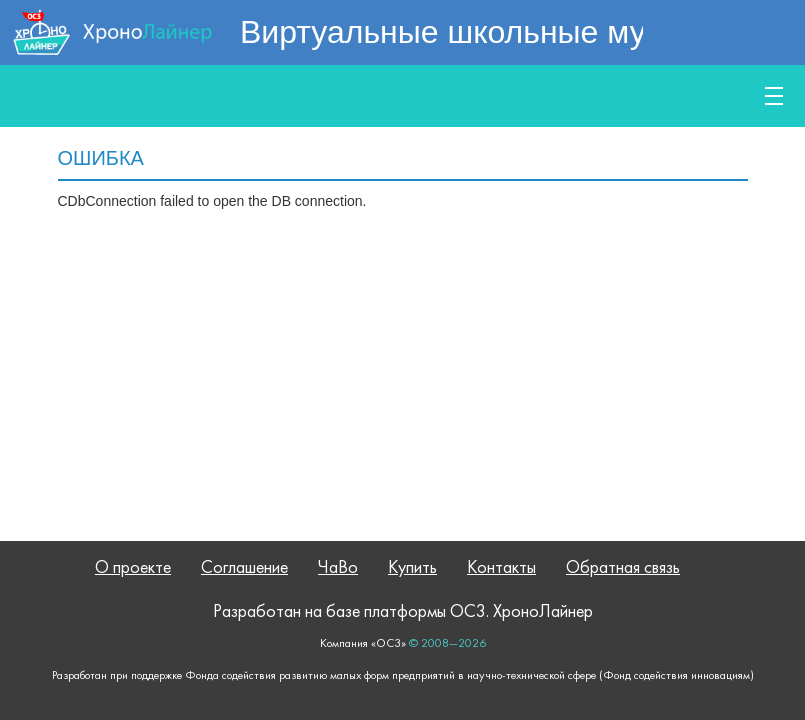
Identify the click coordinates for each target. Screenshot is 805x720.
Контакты (501, 568)
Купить (683, 96)
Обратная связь (623, 568)
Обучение (541, 96)
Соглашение (244, 568)
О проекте (133, 568)
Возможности (350, 96)
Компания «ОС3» (363, 644)
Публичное (152, 96)
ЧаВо (338, 568)
